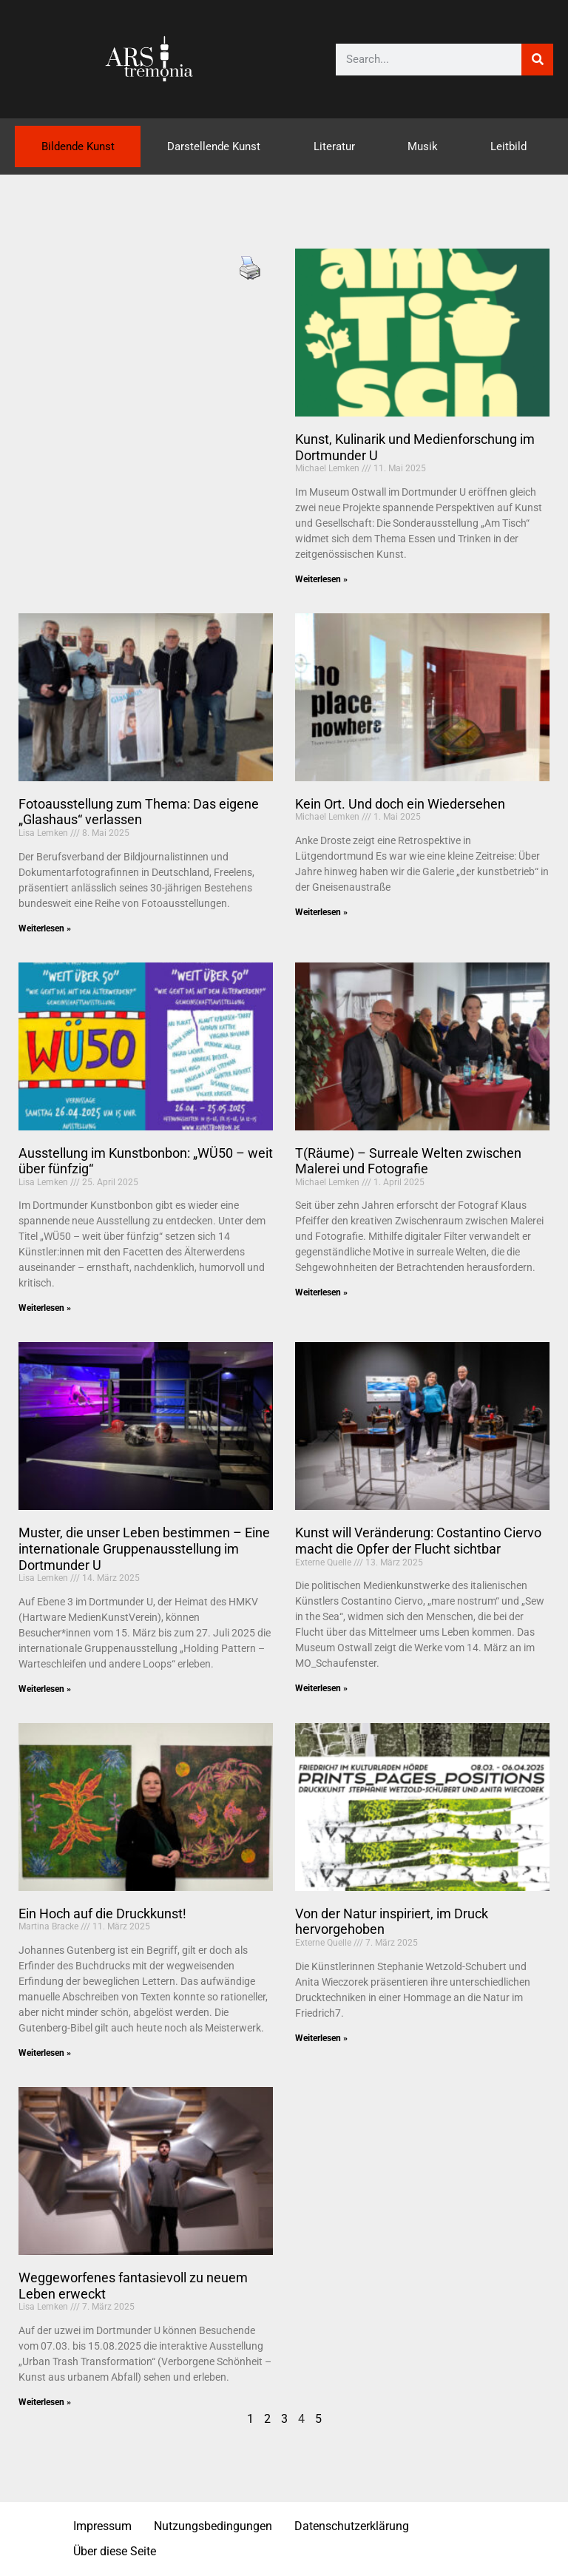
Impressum (102, 2526)
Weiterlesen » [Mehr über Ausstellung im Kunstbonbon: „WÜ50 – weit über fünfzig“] (44, 1308)
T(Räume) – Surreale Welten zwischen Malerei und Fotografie (408, 1161)
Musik (423, 146)
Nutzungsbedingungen (213, 2526)
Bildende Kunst (78, 146)
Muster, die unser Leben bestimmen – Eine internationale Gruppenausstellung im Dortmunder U (144, 1548)
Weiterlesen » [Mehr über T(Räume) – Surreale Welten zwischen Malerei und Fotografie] (321, 1292)
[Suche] (537, 59)
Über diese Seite (114, 2551)
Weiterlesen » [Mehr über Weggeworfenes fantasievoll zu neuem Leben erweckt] (44, 2402)
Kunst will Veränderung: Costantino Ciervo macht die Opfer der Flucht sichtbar (418, 1541)
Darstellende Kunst (213, 146)
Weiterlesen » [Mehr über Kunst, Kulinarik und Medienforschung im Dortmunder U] (321, 579)
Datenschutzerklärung (351, 2526)
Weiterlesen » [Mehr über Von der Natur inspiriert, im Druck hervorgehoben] (321, 2038)
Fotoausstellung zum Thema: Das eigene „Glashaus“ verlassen (138, 812)
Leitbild (508, 146)
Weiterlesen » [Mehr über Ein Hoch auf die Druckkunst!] (44, 2053)
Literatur (334, 146)
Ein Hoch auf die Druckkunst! (102, 1913)
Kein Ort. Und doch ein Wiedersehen (400, 804)
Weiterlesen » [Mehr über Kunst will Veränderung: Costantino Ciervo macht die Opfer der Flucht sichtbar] (321, 1688)
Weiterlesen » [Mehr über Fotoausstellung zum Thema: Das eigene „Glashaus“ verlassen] (44, 928)
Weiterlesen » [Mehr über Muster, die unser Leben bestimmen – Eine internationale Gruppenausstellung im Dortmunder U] (44, 1689)
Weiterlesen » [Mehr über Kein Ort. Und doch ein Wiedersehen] (321, 912)
